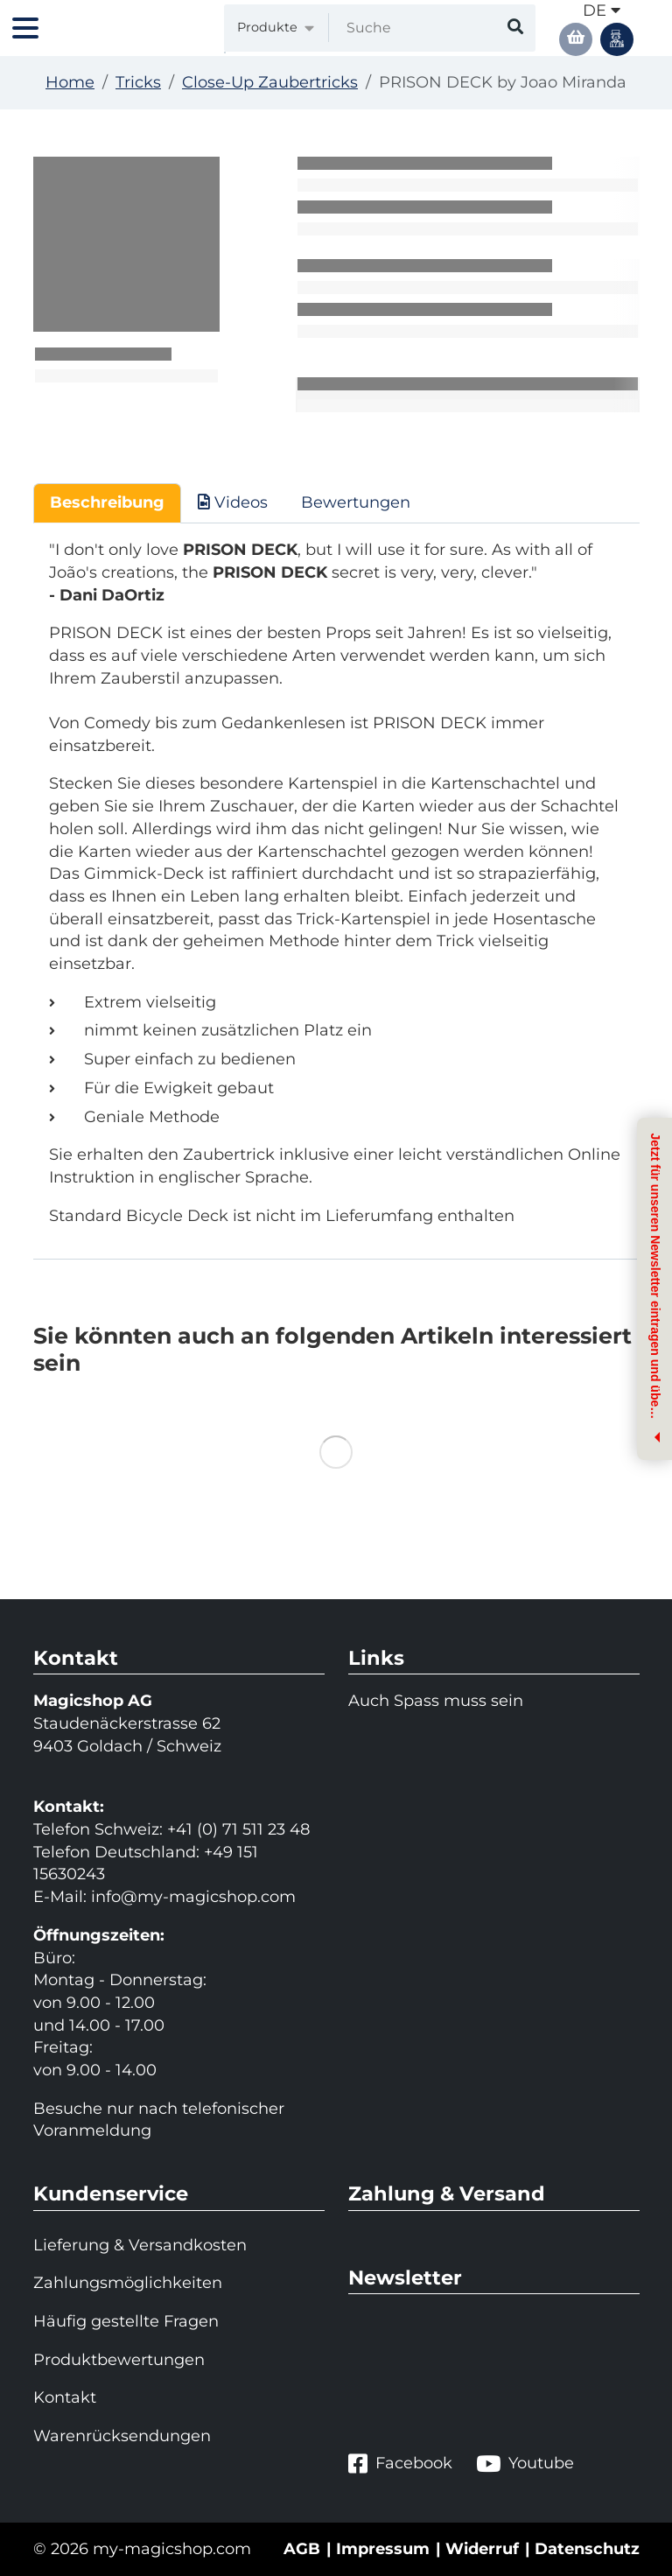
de (601, 10)
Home (70, 82)
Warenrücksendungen (122, 2436)
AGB (302, 2548)
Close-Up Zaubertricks (270, 82)
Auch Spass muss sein (435, 1700)
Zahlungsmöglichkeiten (127, 2282)
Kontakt (64, 2397)
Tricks (138, 82)
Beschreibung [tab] (107, 502)
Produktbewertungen (119, 2359)
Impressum (383, 2548)
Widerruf (482, 2548)
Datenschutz (587, 2548)
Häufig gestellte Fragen (126, 2321)
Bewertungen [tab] (355, 502)
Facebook (400, 2463)
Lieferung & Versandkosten (140, 2245)
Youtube (525, 2463)
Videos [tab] (233, 502)
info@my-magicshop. (176, 1896)
